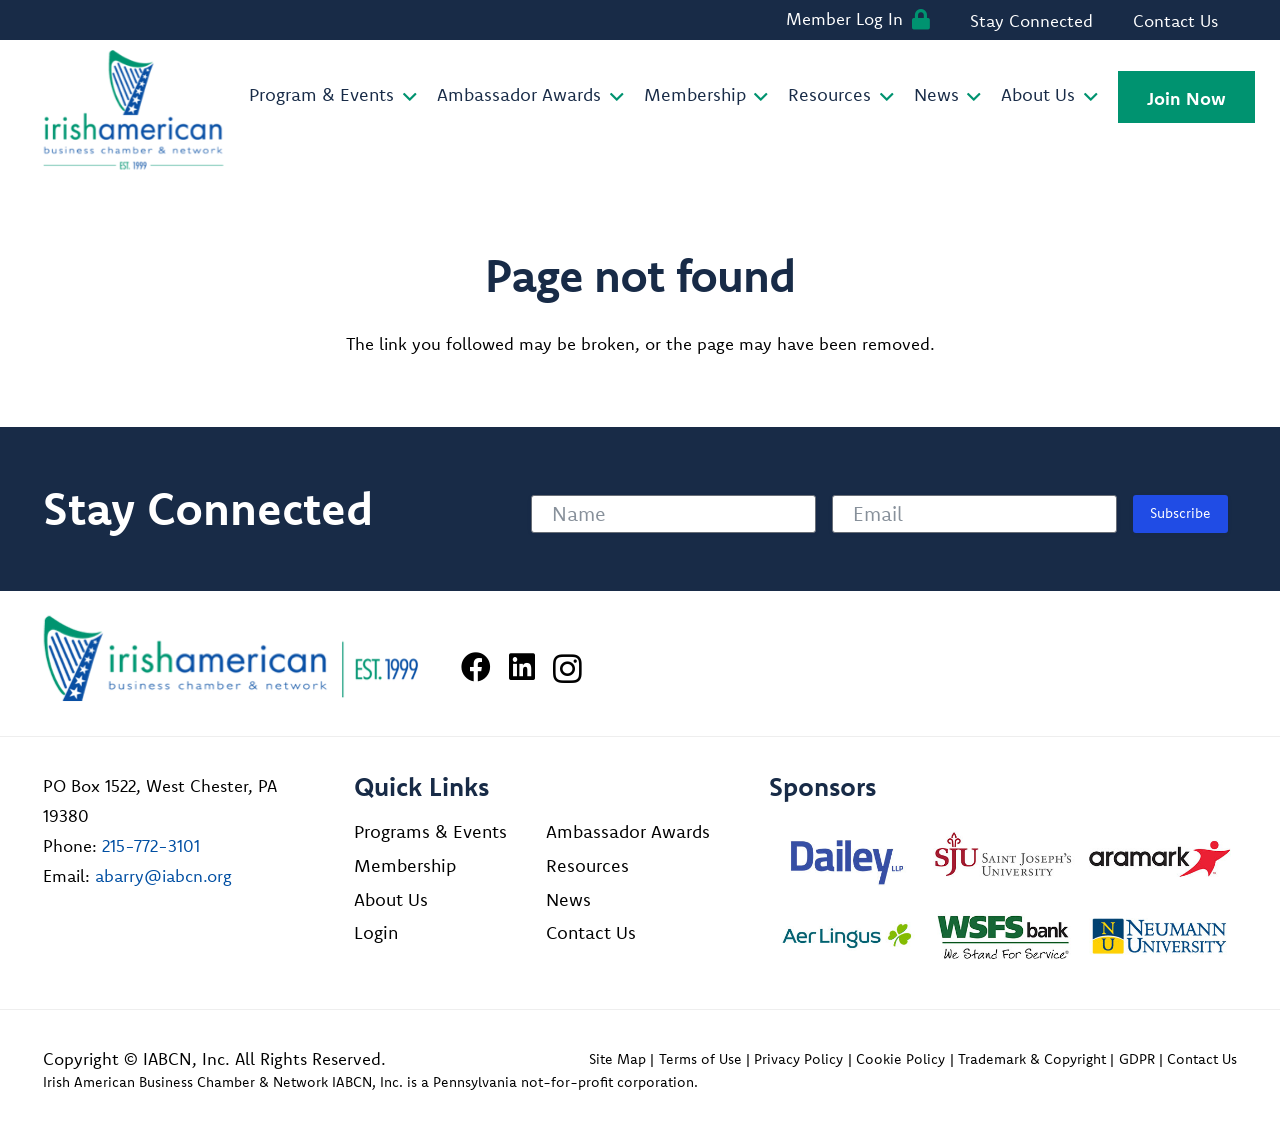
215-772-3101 (151, 845)
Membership (405, 865)
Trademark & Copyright (1032, 1059)
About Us (391, 899)
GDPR (1137, 1059)
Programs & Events (430, 831)
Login (376, 932)
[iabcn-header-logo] (134, 110)
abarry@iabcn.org (163, 875)
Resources (587, 865)
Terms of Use (700, 1059)
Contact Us (591, 932)
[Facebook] (476, 667)
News (568, 899)
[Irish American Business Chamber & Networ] (231, 658)
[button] (405, 97)
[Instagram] (567, 668)
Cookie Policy (900, 1059)
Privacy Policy (798, 1059)
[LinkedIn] (522, 667)
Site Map (617, 1059)
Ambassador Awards (628, 831)
